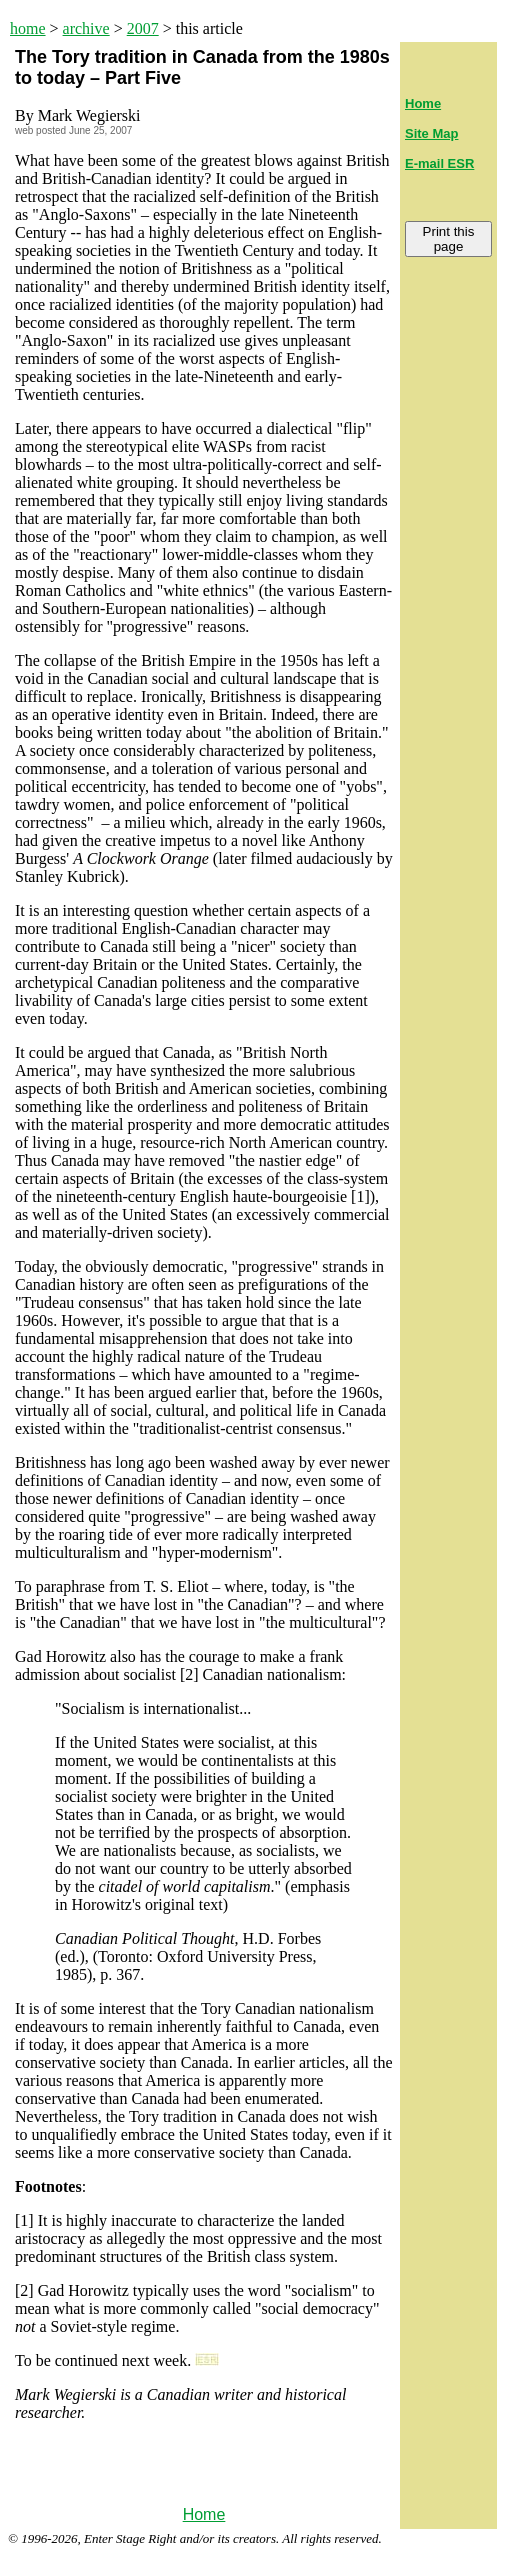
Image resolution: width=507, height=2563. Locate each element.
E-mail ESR (439, 163)
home (28, 28)
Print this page (449, 239)
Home (204, 2514)
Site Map (431, 133)
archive (86, 28)
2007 (143, 28)
